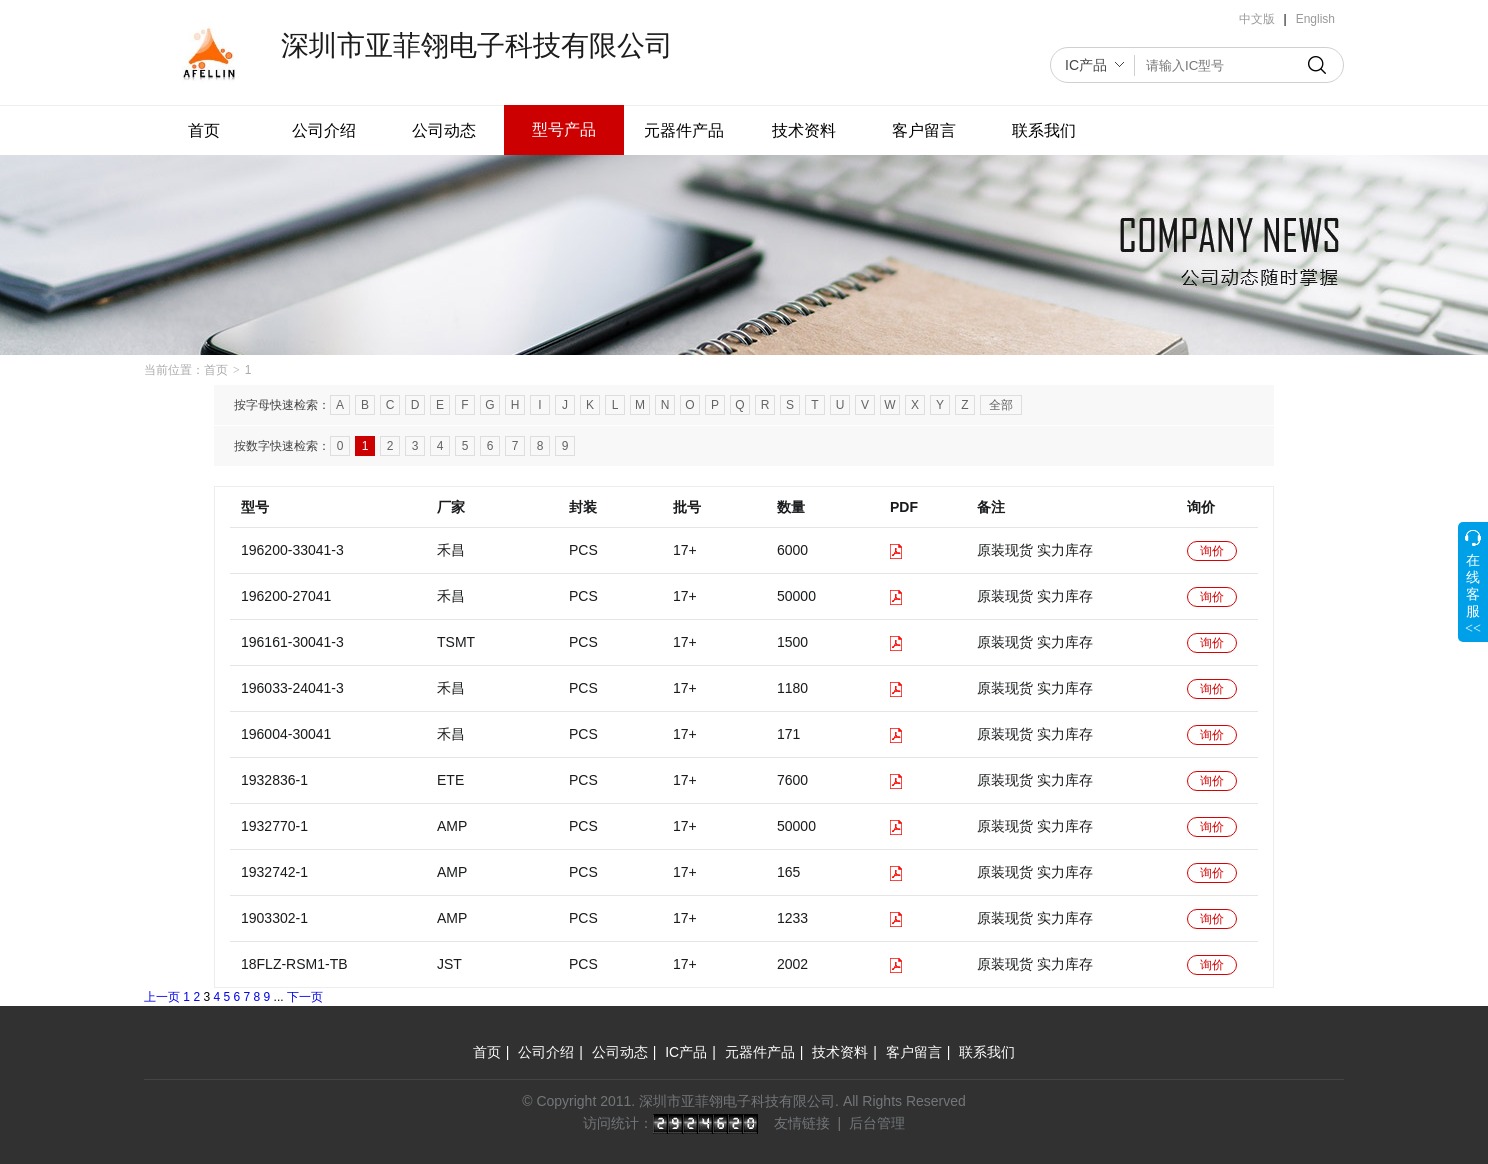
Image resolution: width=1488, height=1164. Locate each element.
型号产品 (564, 129)
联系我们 (1044, 130)
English (1315, 19)
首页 (204, 130)
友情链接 (802, 1123)
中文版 (1257, 19)
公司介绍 (324, 130)
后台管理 (877, 1123)
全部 (1001, 405)
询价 (1212, 551)
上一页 (162, 997)
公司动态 (444, 130)
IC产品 (1086, 65)
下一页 (305, 997)
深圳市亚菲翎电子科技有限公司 (477, 45)
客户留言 (924, 130)
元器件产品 (684, 130)
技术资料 (804, 130)
